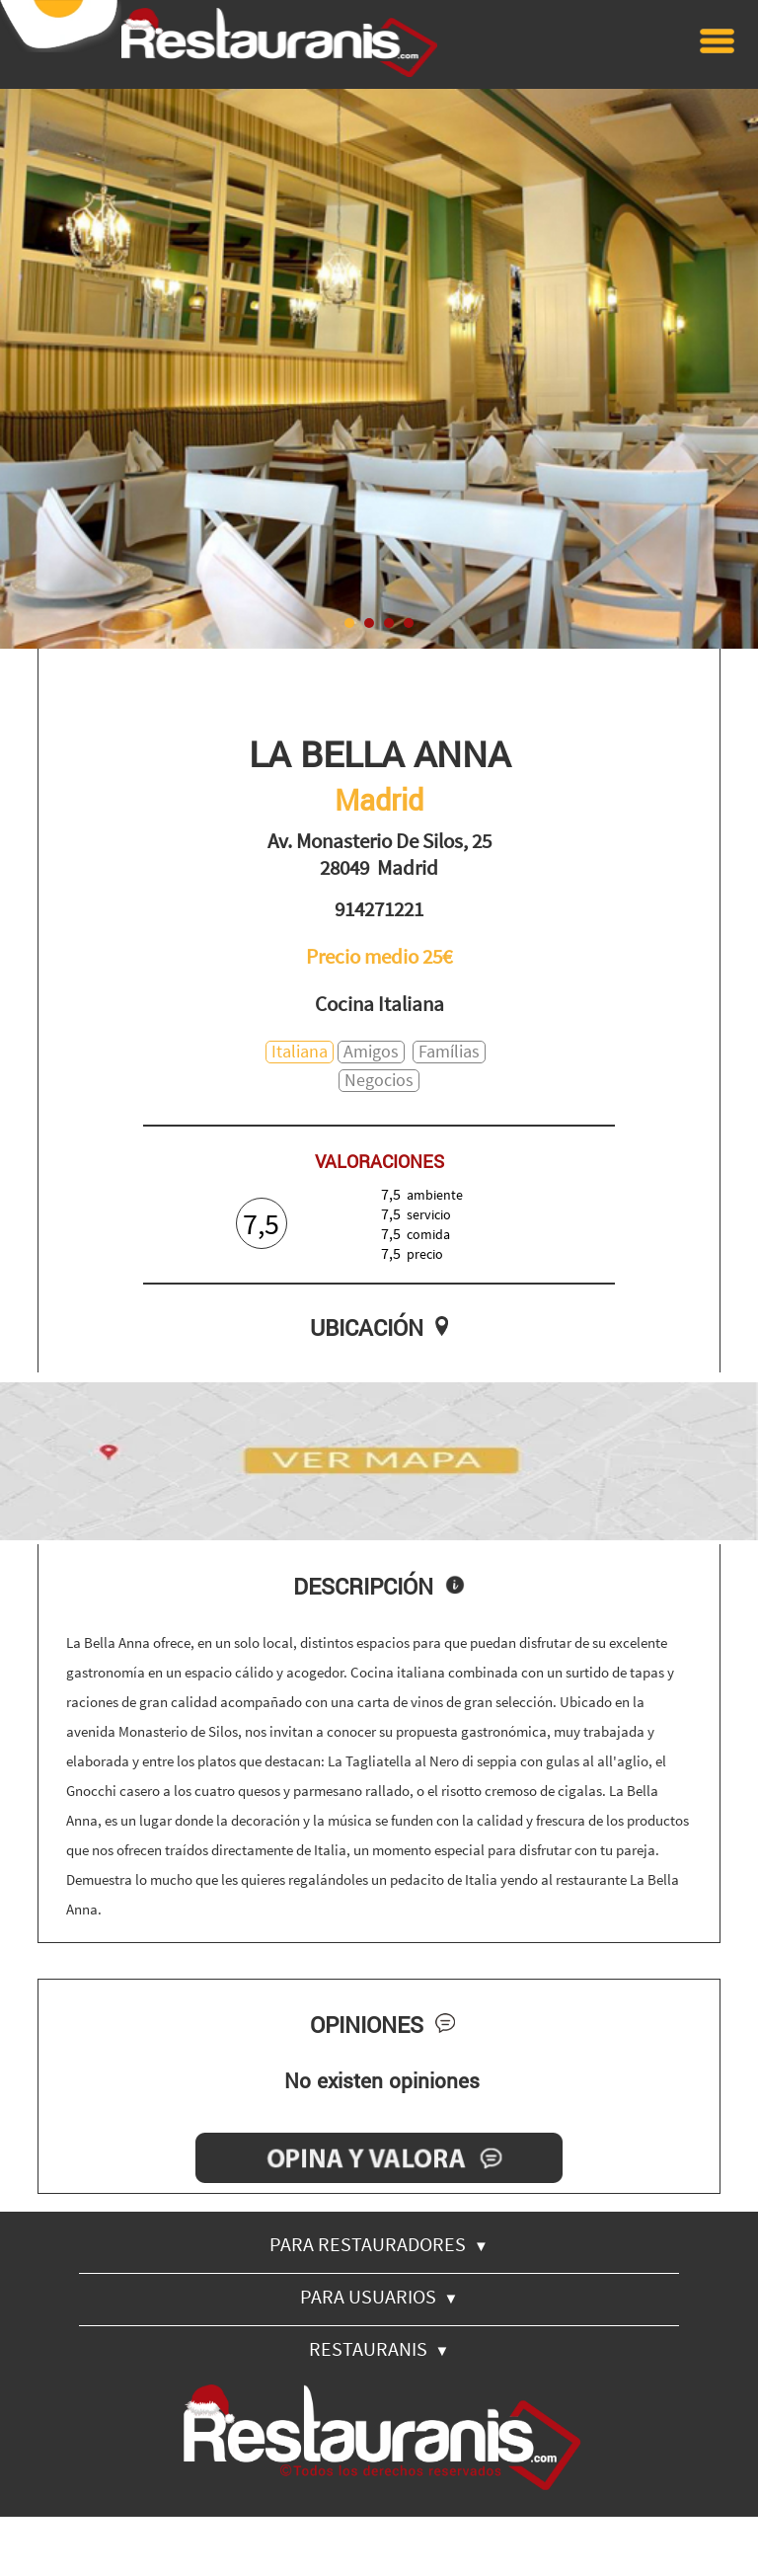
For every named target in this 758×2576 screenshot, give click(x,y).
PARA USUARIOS (379, 2296)
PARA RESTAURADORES (379, 2243)
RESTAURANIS (379, 2348)
